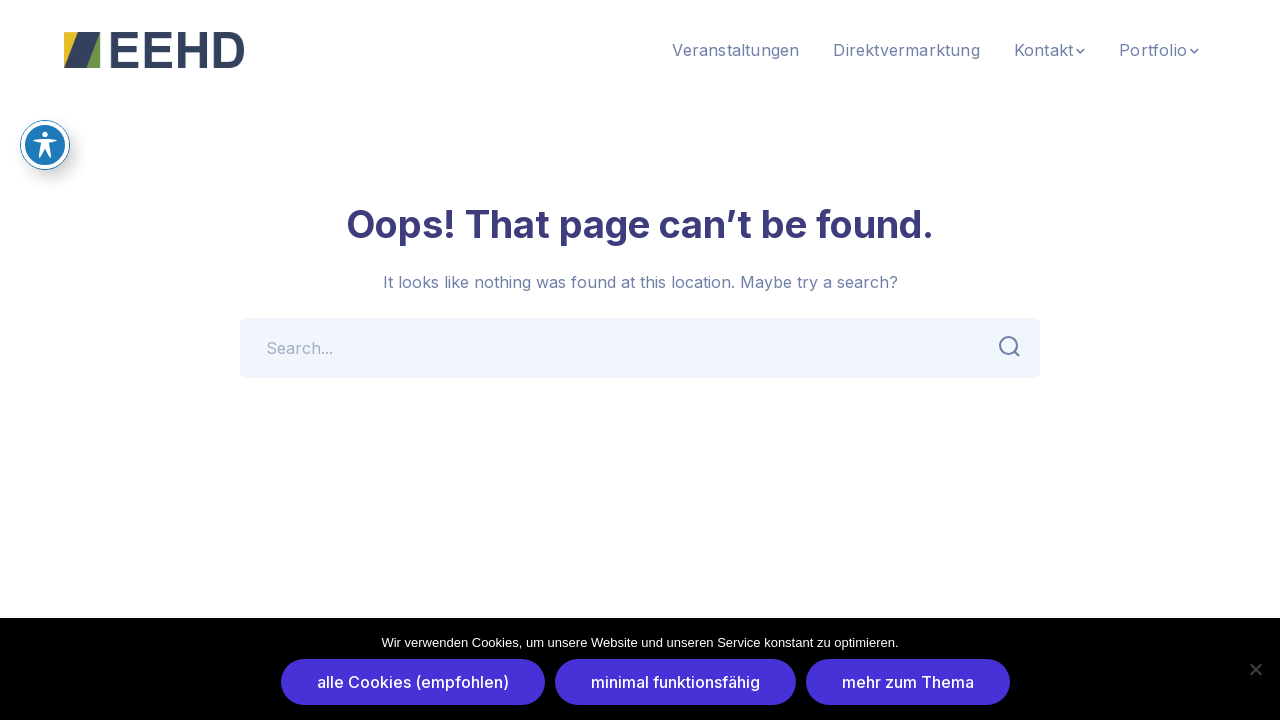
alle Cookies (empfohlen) (413, 682)
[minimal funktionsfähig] (1255, 669)
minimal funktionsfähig (675, 682)
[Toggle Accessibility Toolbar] (45, 145)
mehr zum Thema (908, 682)
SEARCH (1003, 347)
